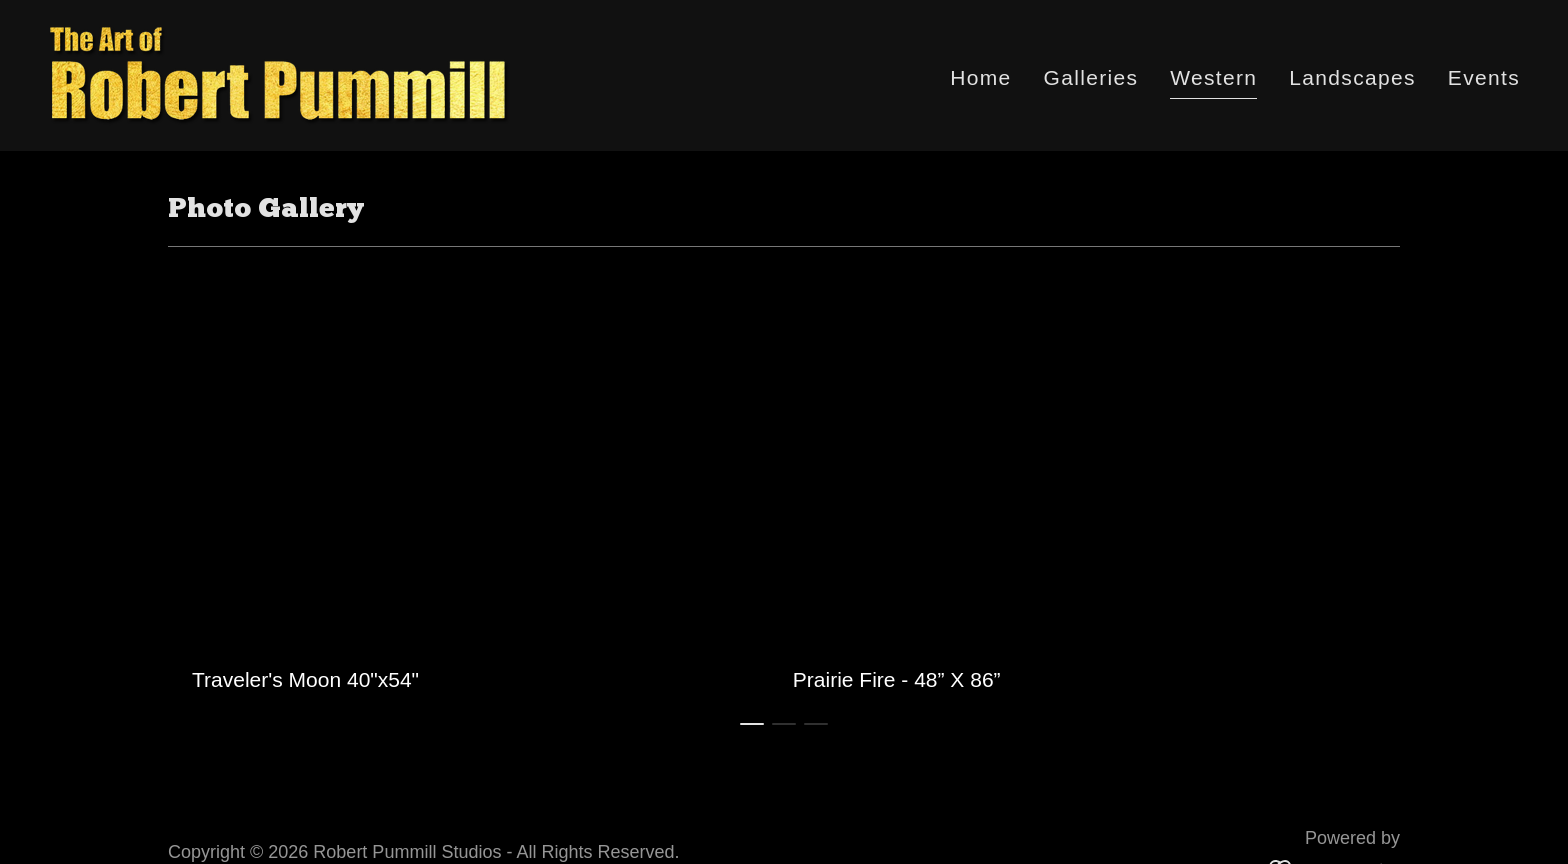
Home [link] (980, 77)
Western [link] (1213, 77)
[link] (280, 73)
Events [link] (1484, 77)
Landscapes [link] (1352, 77)
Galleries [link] (1091, 77)
